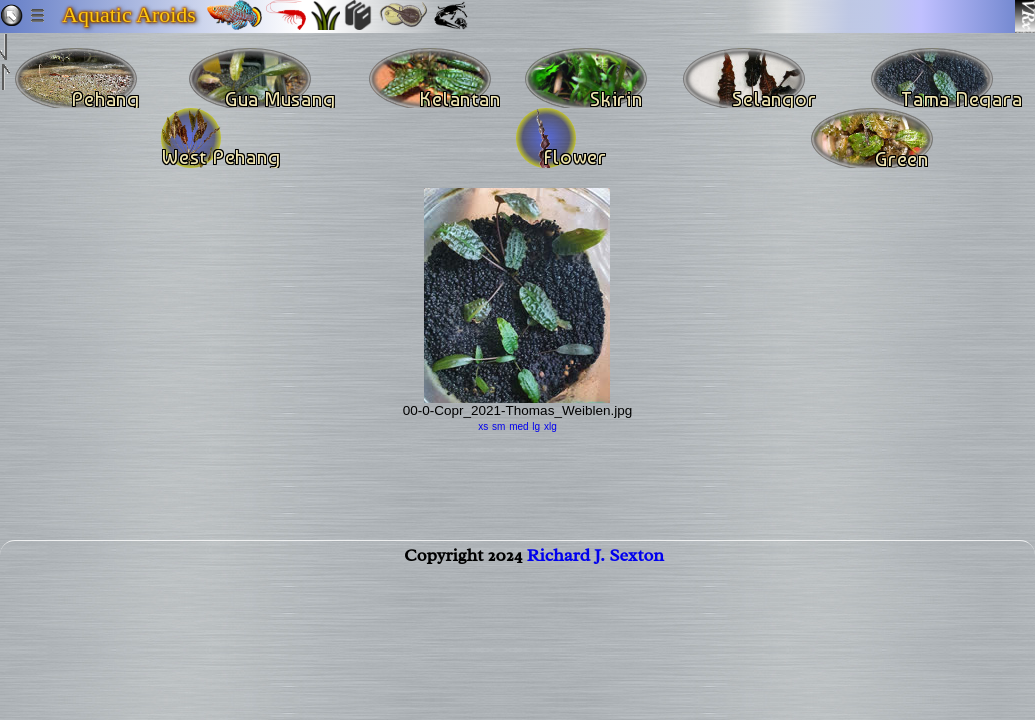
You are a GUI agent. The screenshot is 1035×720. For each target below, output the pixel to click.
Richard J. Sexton (595, 567)
